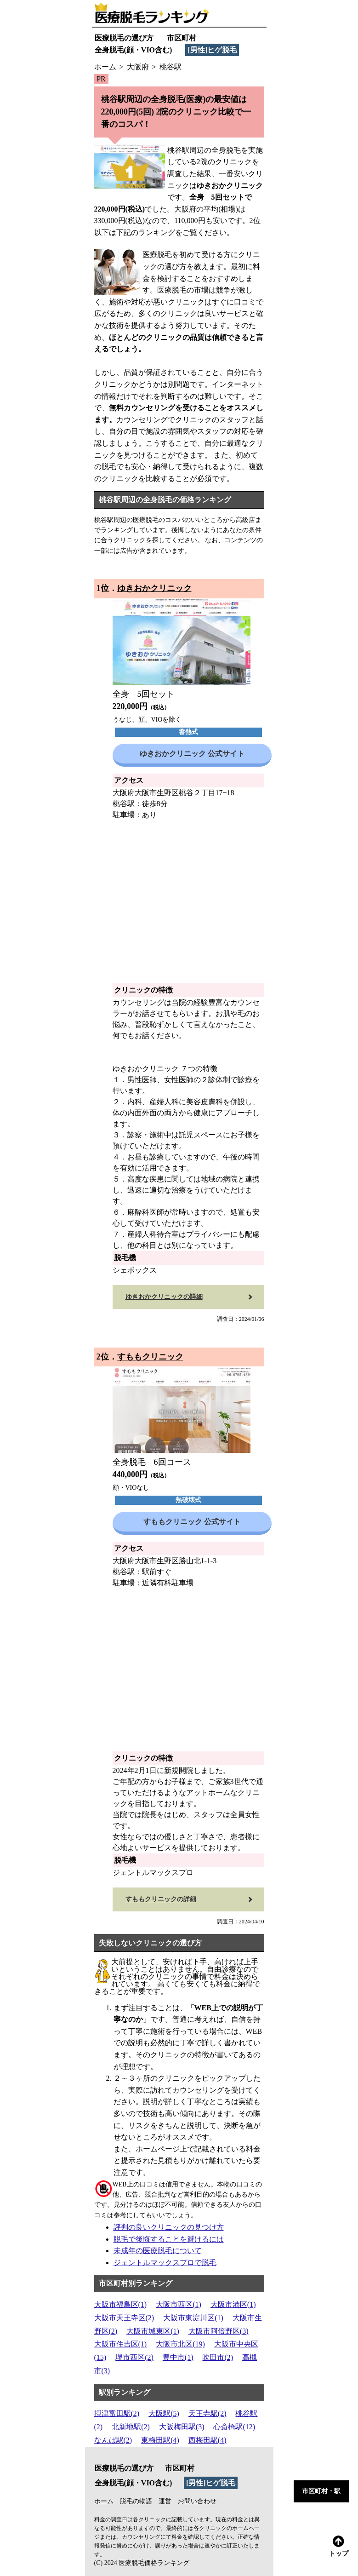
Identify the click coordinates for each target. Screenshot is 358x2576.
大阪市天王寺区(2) (124, 2318)
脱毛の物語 (136, 2501)
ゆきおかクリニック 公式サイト (192, 753)
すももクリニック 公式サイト (192, 1522)
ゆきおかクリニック (154, 588)
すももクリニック (150, 1356)
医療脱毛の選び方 (124, 38)
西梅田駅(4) (207, 2440)
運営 (165, 2501)
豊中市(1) (178, 2357)
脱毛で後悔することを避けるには (169, 2239)
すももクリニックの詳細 (160, 1899)
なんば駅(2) (113, 2440)
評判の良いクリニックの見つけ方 (169, 2227)
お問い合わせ (197, 2501)
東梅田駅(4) (160, 2440)
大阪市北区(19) (180, 2344)
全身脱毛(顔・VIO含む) (133, 50)
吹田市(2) (217, 2357)
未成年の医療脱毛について (158, 2251)
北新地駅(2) (131, 2427)
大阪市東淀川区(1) (193, 2318)
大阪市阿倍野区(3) (218, 2331)
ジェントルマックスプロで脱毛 (165, 2262)
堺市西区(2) (134, 2357)
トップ (338, 2546)
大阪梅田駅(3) (182, 2427)
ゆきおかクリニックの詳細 (164, 1296)
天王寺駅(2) (207, 2413)
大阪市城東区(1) (152, 2331)
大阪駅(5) (163, 2413)
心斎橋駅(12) (234, 2427)
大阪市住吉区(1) (120, 2344)
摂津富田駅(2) (117, 2413)
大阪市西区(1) (178, 2304)
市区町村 (181, 38)
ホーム (104, 2501)
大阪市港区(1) (233, 2304)
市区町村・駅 (321, 2491)
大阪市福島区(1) (120, 2304)
